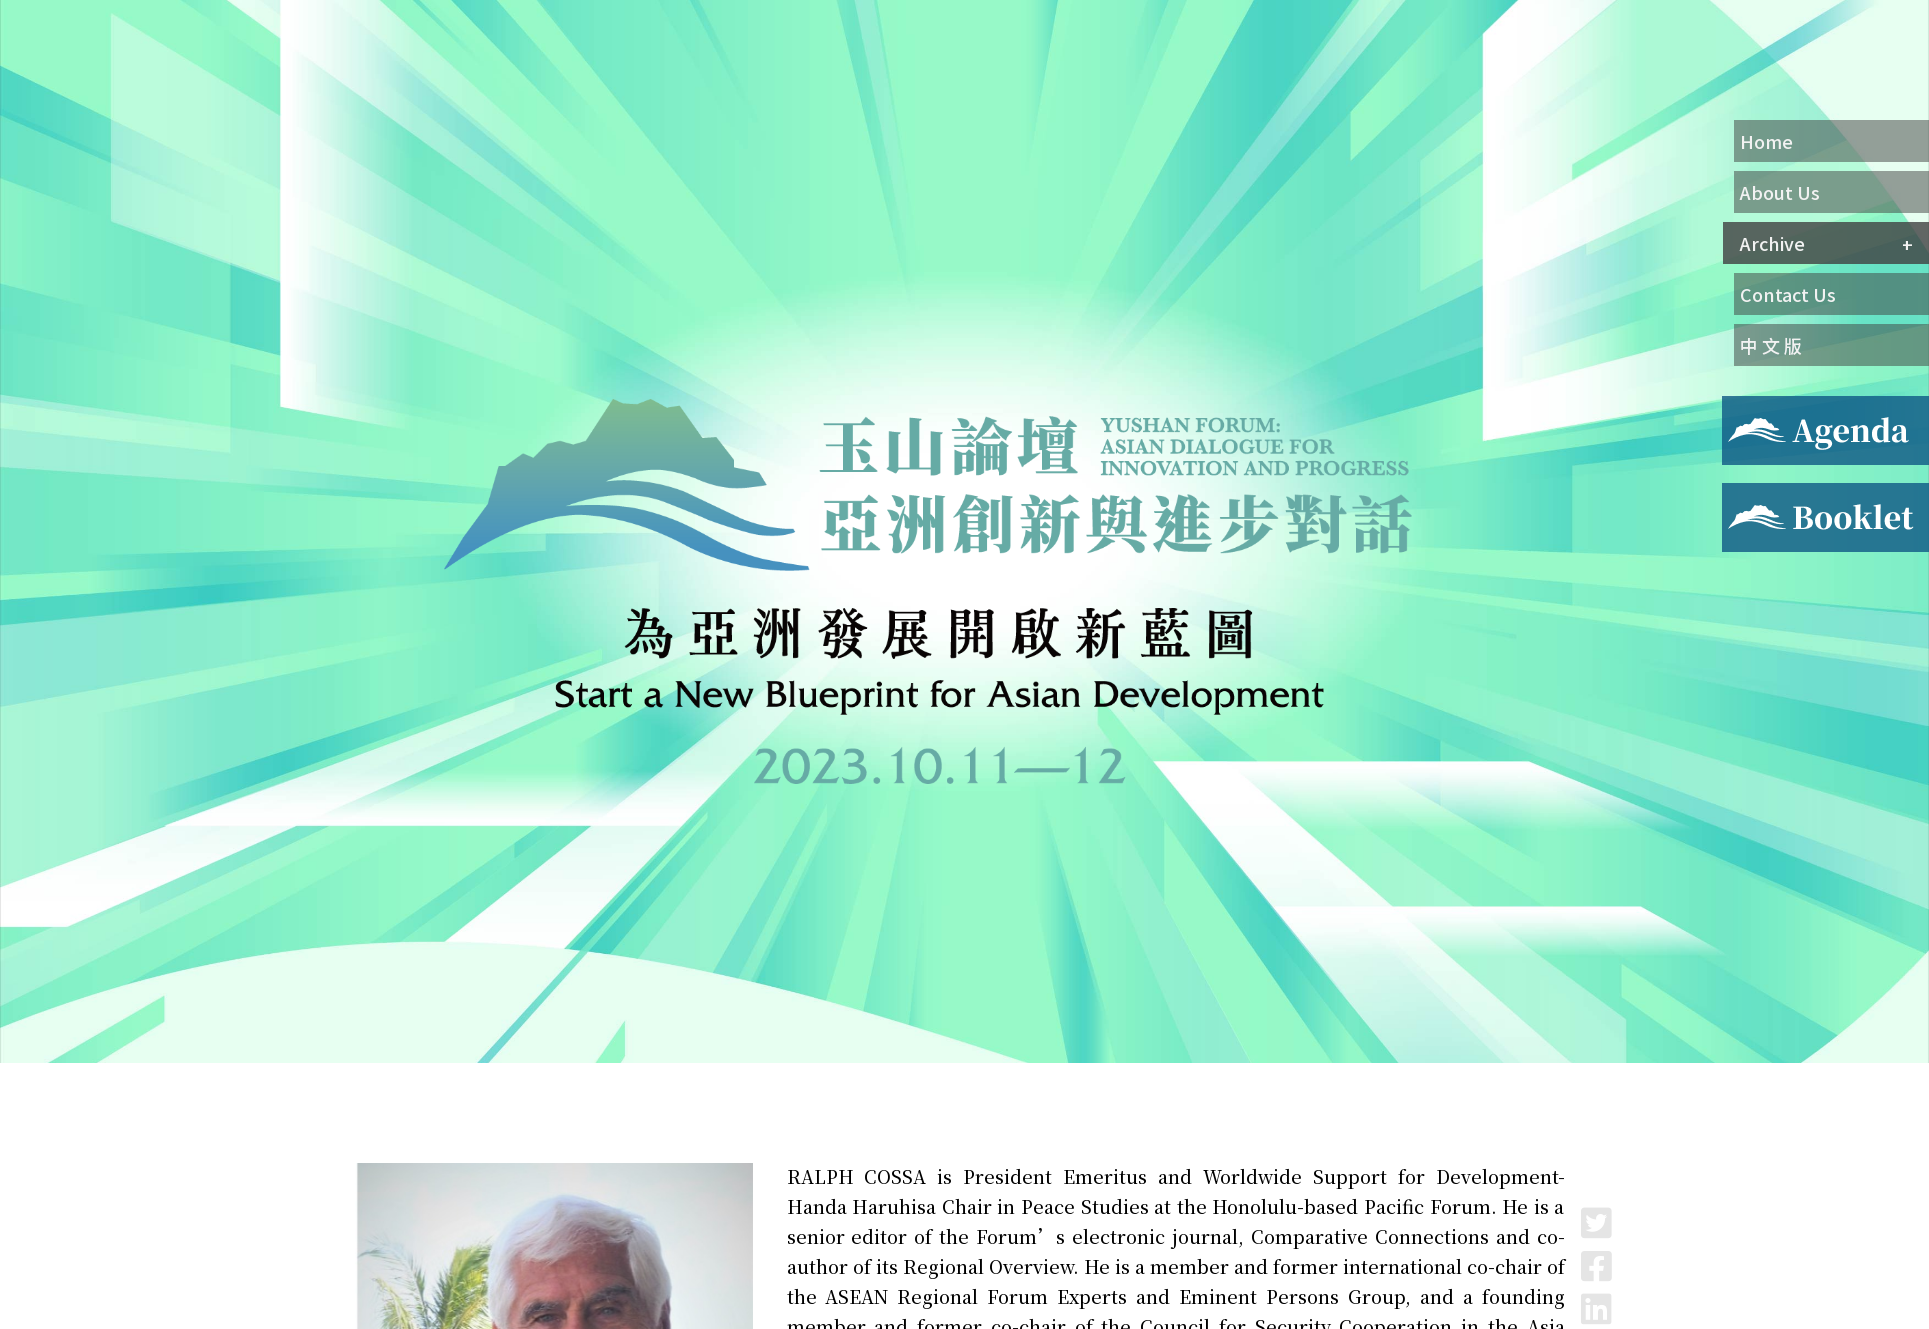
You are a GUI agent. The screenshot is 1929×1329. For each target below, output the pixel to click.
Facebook (1596, 1265)
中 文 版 (1771, 345)
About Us (1780, 192)
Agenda (1749, 408)
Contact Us (1788, 294)
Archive (1772, 243)
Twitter (1596, 1222)
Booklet (1752, 495)
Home (1766, 141)
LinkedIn (1596, 1308)
